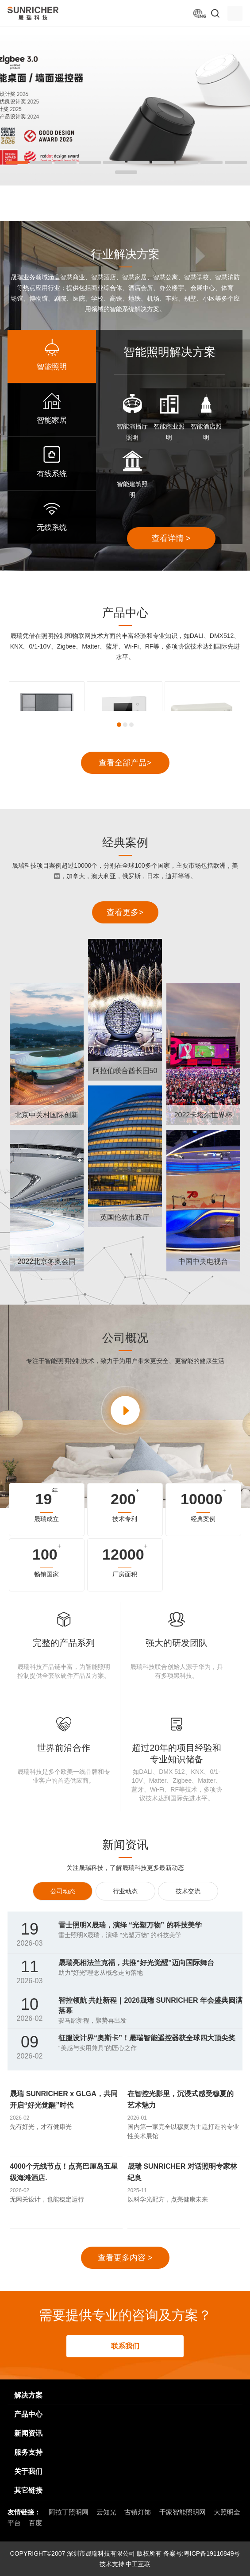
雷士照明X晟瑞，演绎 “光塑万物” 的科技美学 (130, 1925)
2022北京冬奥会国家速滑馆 (47, 1264)
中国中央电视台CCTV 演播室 (203, 1264)
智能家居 (52, 420)
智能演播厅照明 (132, 432)
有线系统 (52, 474)
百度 (35, 2522)
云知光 (106, 2512)
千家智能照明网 (182, 2512)
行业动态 (125, 1891)
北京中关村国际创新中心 (46, 1118)
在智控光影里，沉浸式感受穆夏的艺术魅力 (180, 2099)
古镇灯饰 (137, 2512)
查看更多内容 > (125, 2257)
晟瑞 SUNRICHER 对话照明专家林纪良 (182, 2172)
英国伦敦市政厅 (125, 1217)
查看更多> (125, 912)
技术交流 (188, 1891)
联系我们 (125, 2346)
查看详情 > (171, 538)
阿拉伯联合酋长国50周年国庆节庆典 (125, 1074)
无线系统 (52, 527)
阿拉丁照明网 (68, 2512)
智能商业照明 (169, 432)
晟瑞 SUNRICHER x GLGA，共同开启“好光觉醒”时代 (64, 2099)
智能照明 (52, 367)
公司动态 (62, 1891)
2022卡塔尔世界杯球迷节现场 (203, 1118)
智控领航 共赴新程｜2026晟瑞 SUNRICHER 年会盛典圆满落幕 (150, 2005)
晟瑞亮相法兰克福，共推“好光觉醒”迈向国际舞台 (136, 1962)
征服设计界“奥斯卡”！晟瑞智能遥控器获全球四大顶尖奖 (146, 2038)
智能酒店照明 (206, 432)
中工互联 (138, 2564)
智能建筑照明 (132, 489)
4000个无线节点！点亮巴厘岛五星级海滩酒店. (64, 2172)
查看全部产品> (125, 762)
